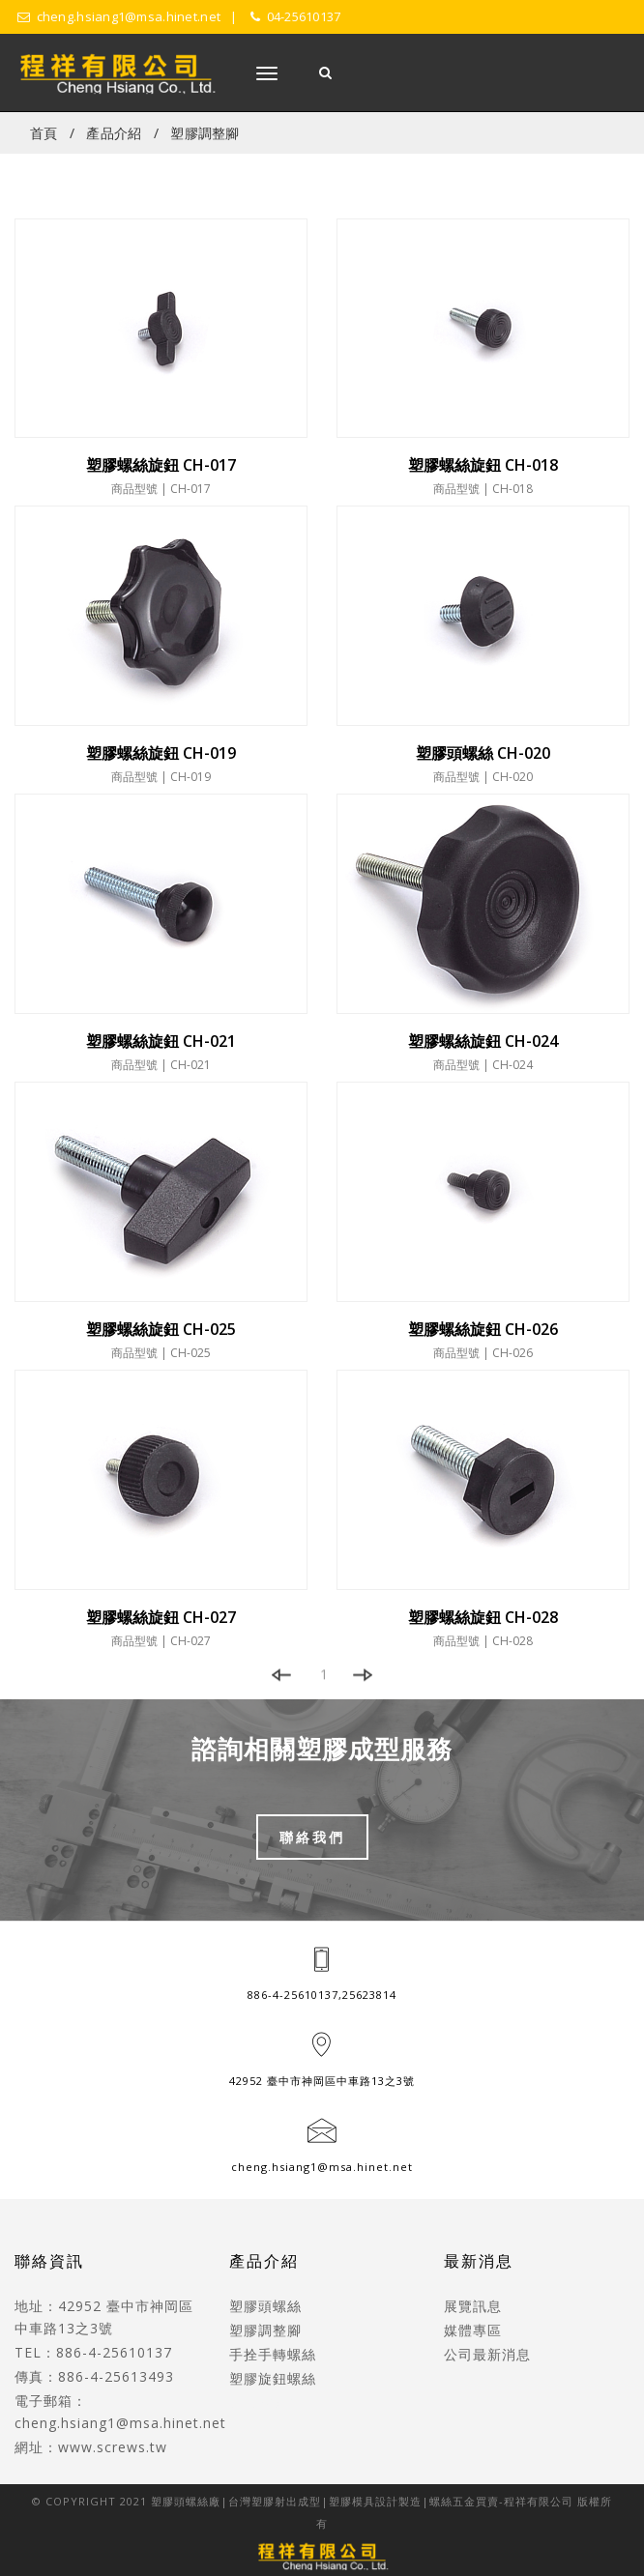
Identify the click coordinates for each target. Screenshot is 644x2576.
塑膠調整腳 (204, 133)
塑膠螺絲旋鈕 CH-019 (161, 753)
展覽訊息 (473, 2306)
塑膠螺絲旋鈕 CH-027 (161, 1617)
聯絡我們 (312, 1837)
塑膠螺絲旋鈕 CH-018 (483, 465)
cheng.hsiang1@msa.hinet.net (322, 2166)
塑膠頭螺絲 (265, 2306)
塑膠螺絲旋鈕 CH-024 (483, 1041)
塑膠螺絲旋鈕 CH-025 (161, 1329)
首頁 (44, 133)
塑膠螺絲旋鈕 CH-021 (161, 1041)
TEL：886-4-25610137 (93, 2352)
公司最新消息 (487, 2354)
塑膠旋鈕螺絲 (272, 2378)
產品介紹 (113, 133)
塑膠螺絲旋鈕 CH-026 (483, 1329)
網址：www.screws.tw (91, 2447)
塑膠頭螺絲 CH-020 (483, 753)
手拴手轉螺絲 (272, 2354)
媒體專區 (473, 2330)
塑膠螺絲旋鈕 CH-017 (161, 465)
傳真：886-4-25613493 (94, 2376)
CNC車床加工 (273, 2402)
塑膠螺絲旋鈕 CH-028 (483, 1617)
